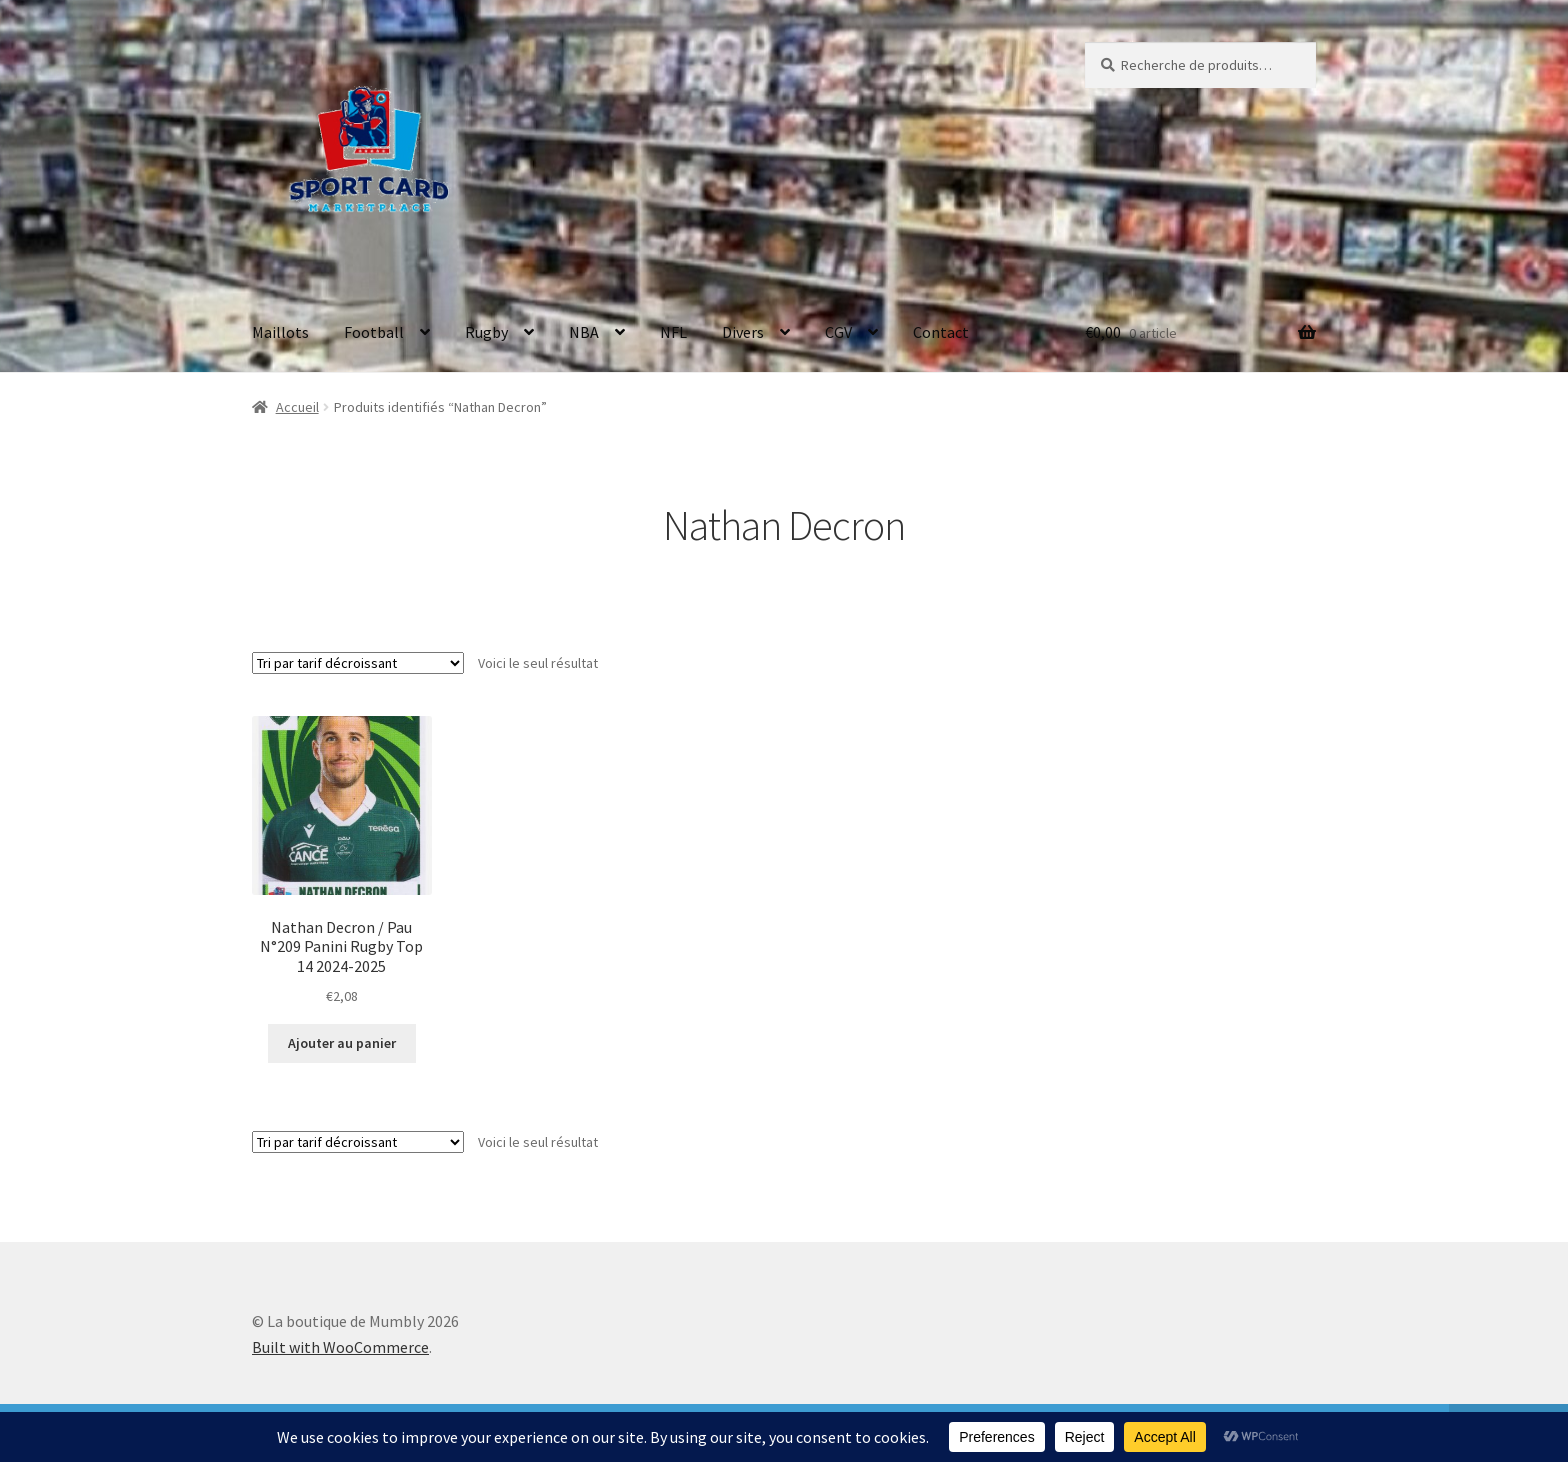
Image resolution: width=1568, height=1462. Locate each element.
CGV (838, 332)
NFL (673, 332)
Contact (941, 332)
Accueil (297, 407)
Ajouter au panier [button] (342, 1043)
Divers (743, 332)
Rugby (486, 332)
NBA (584, 332)
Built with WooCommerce (340, 1347)
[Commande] (358, 663)
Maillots (280, 332)
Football (374, 332)
